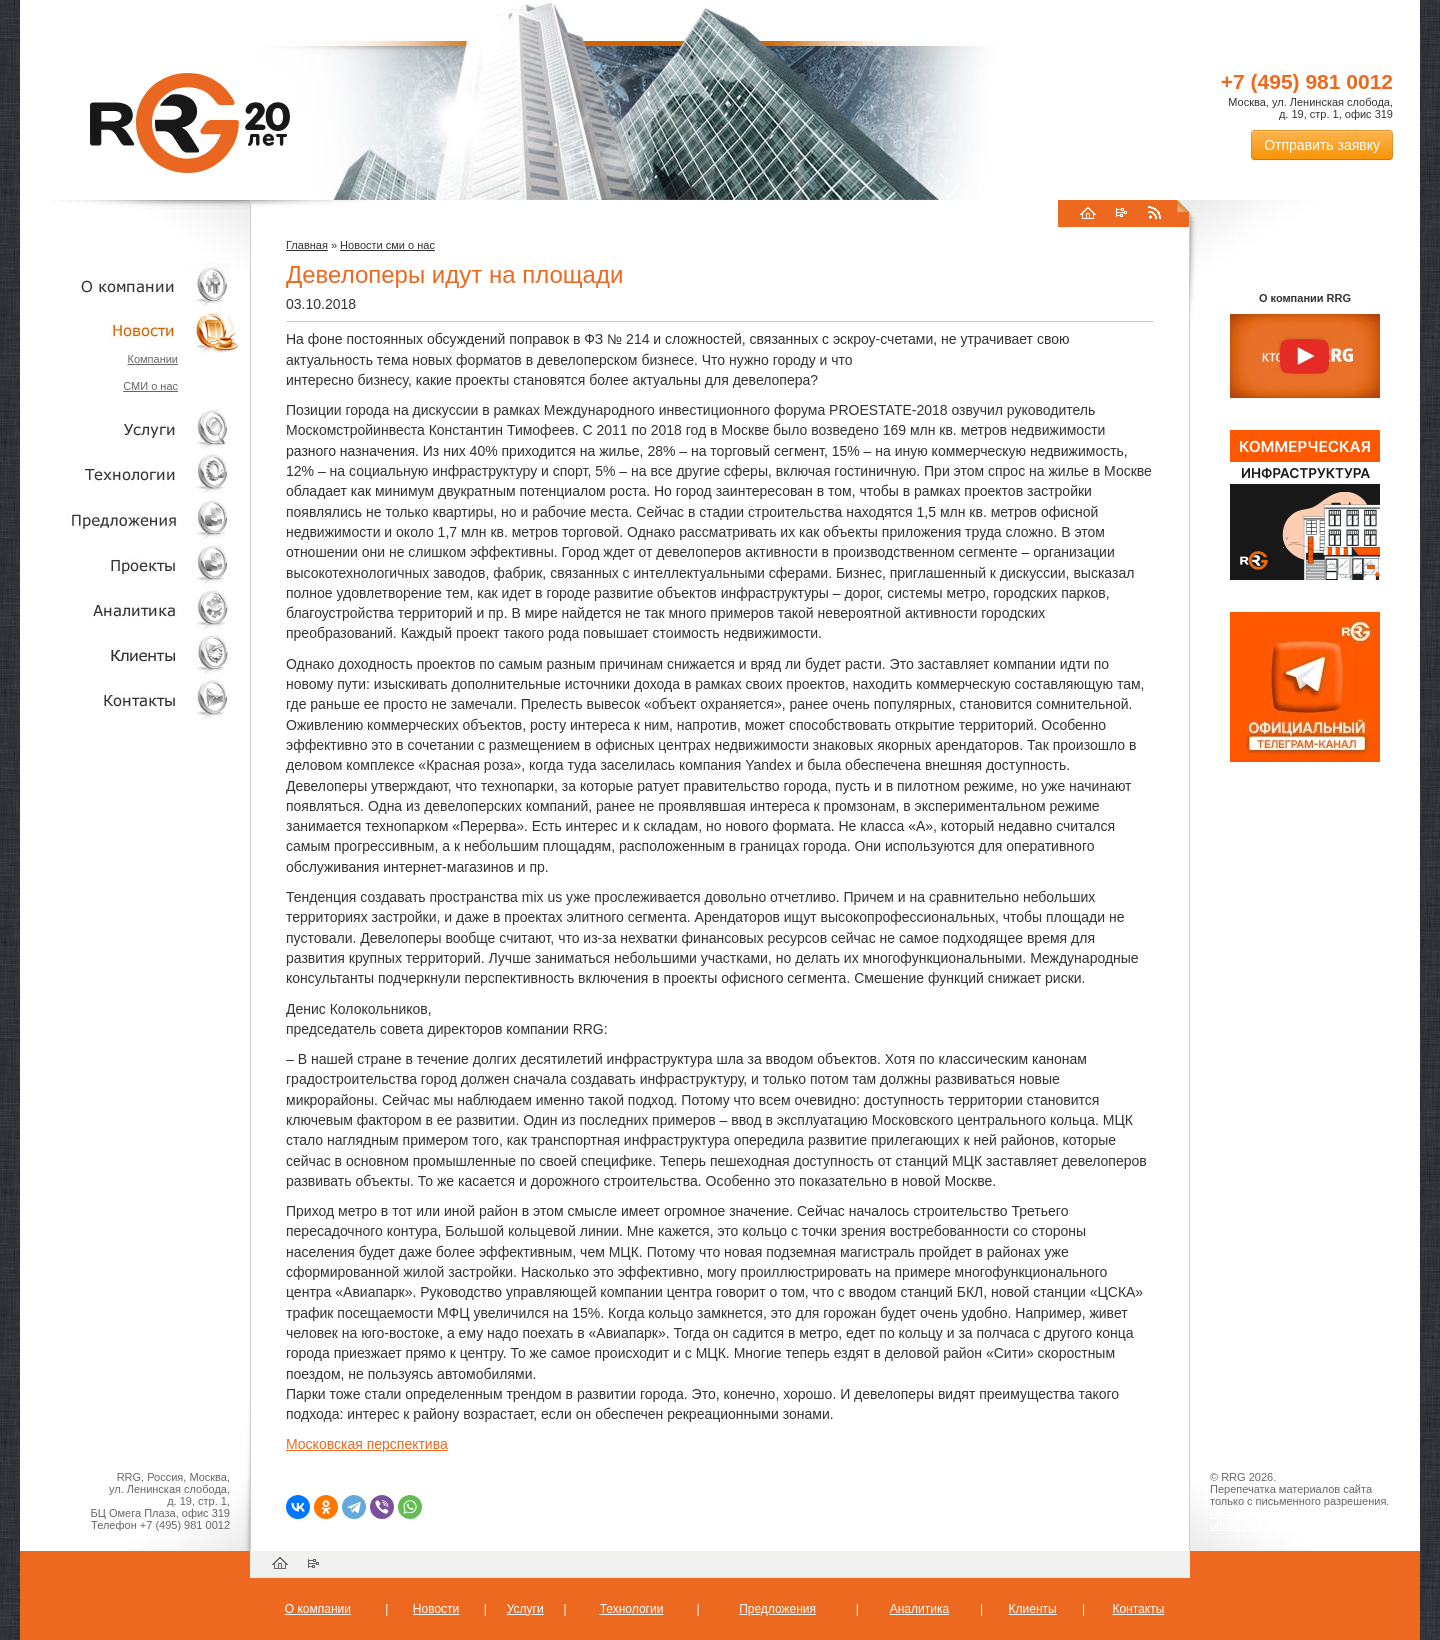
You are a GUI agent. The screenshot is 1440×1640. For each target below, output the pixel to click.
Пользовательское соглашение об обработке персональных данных (1297, 1519)
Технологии (130, 474)
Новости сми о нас (387, 245)
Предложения (777, 1609)
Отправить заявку (1322, 145)
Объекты (130, 519)
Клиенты (130, 654)
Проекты (130, 564)
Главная (307, 245)
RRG (190, 123)
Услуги (130, 429)
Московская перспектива (367, 1444)
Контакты (130, 699)
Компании (152, 359)
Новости (135, 330)
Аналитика (130, 609)
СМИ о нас (150, 386)
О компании (130, 285)
